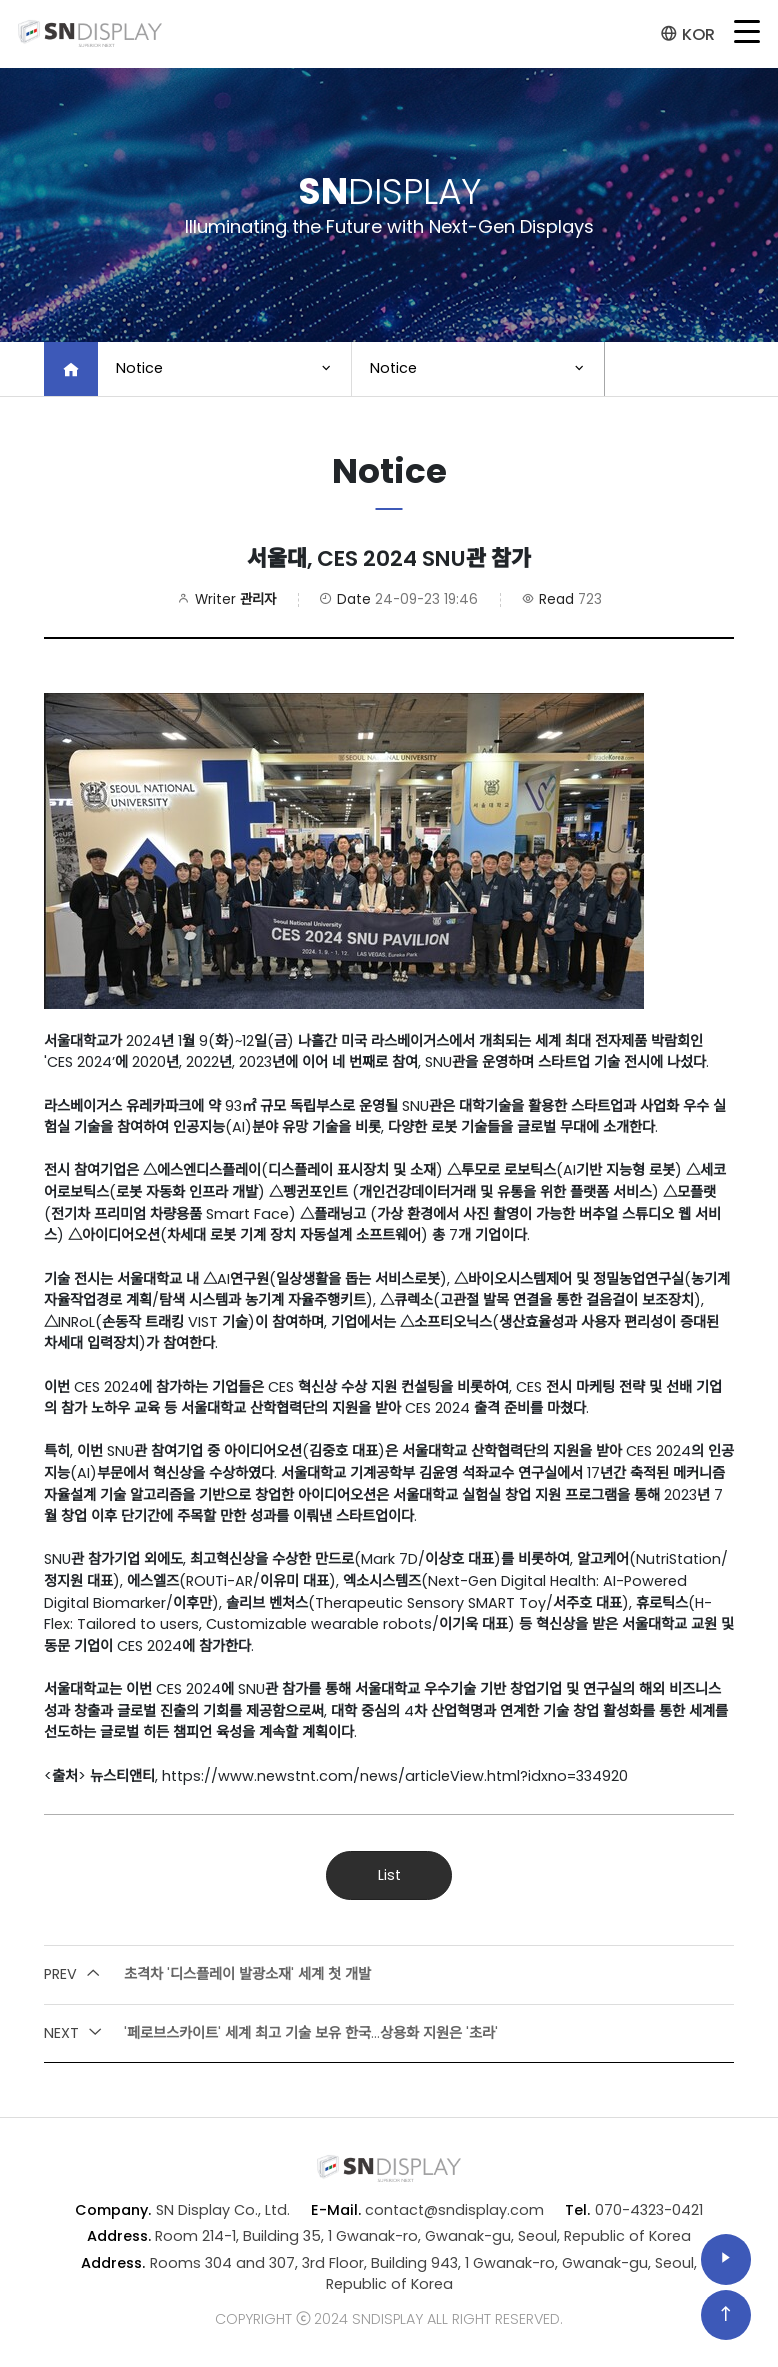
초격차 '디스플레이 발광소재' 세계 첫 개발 (207, 1975)
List (389, 1875)
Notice (139, 368)
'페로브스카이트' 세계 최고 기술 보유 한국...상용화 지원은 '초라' (271, 2034)
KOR (687, 34)
